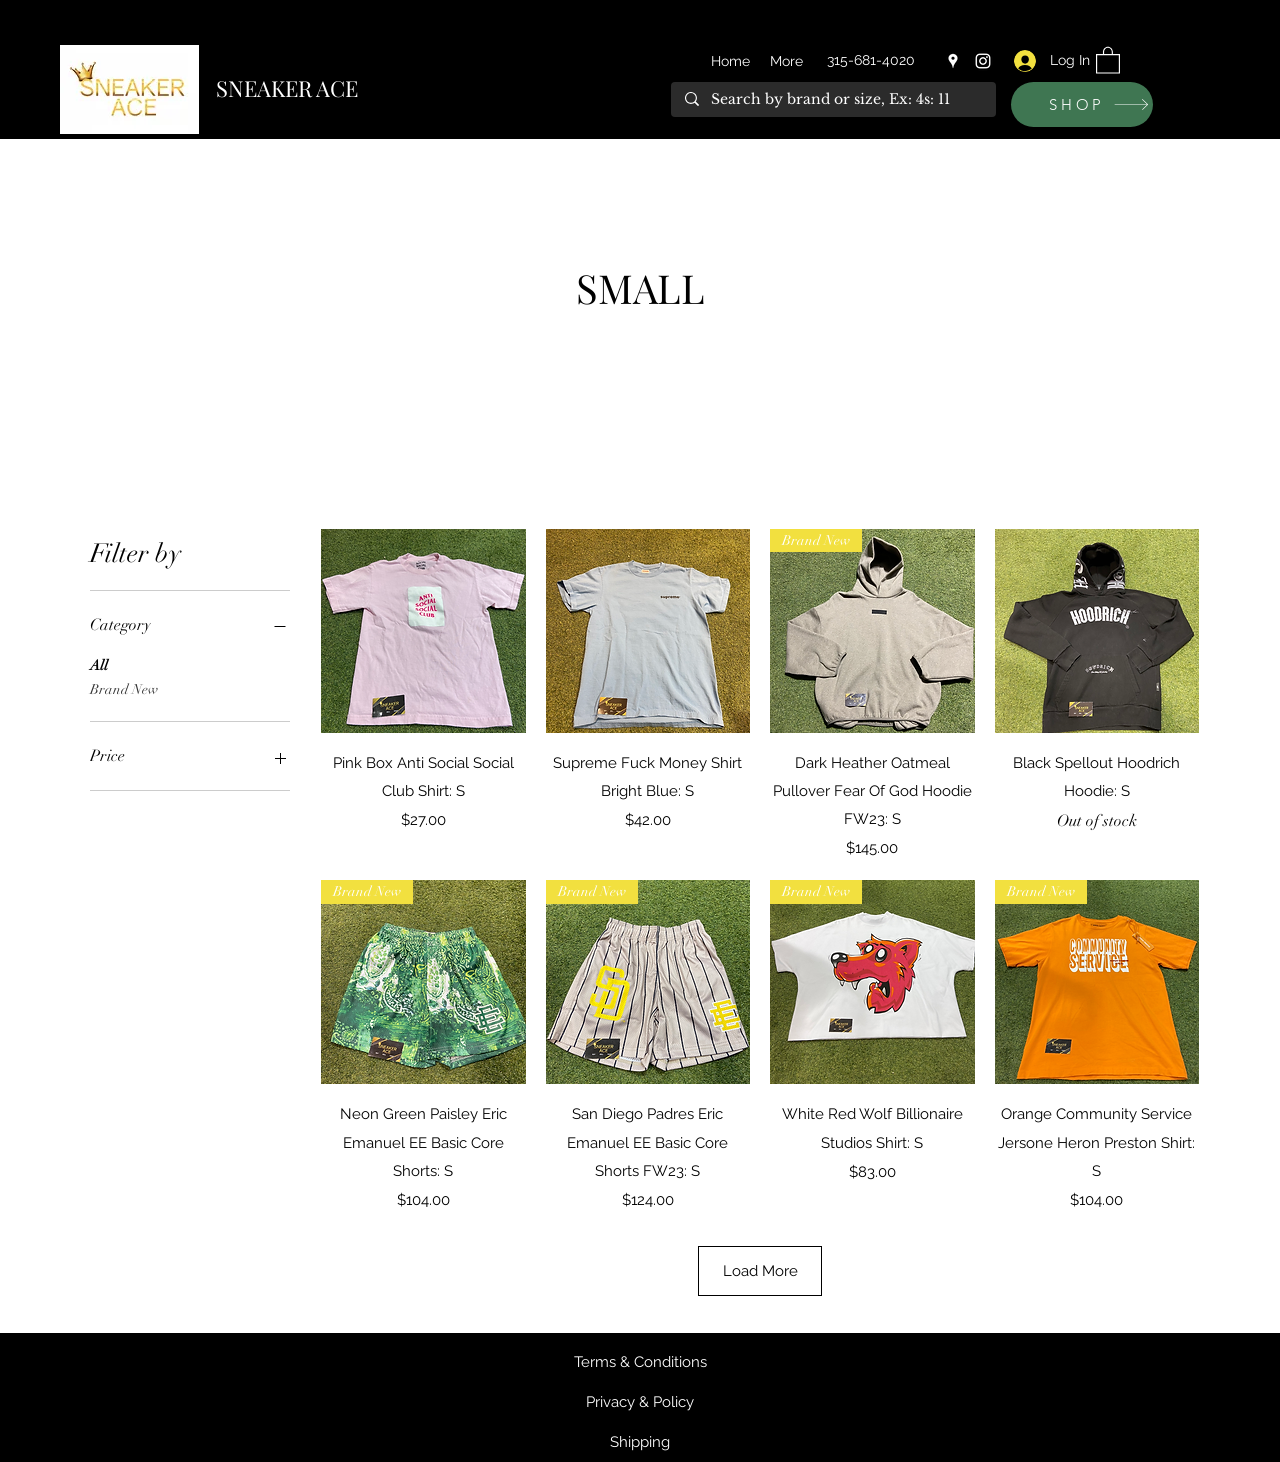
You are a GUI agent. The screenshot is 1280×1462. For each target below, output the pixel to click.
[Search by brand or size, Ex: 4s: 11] (832, 100)
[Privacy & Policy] (640, 1402)
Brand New (124, 688)
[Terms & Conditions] (640, 1362)
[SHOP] (1082, 104)
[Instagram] (983, 61)
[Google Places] (953, 61)
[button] (1108, 59)
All (99, 664)
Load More (760, 1271)
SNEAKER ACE (287, 88)
